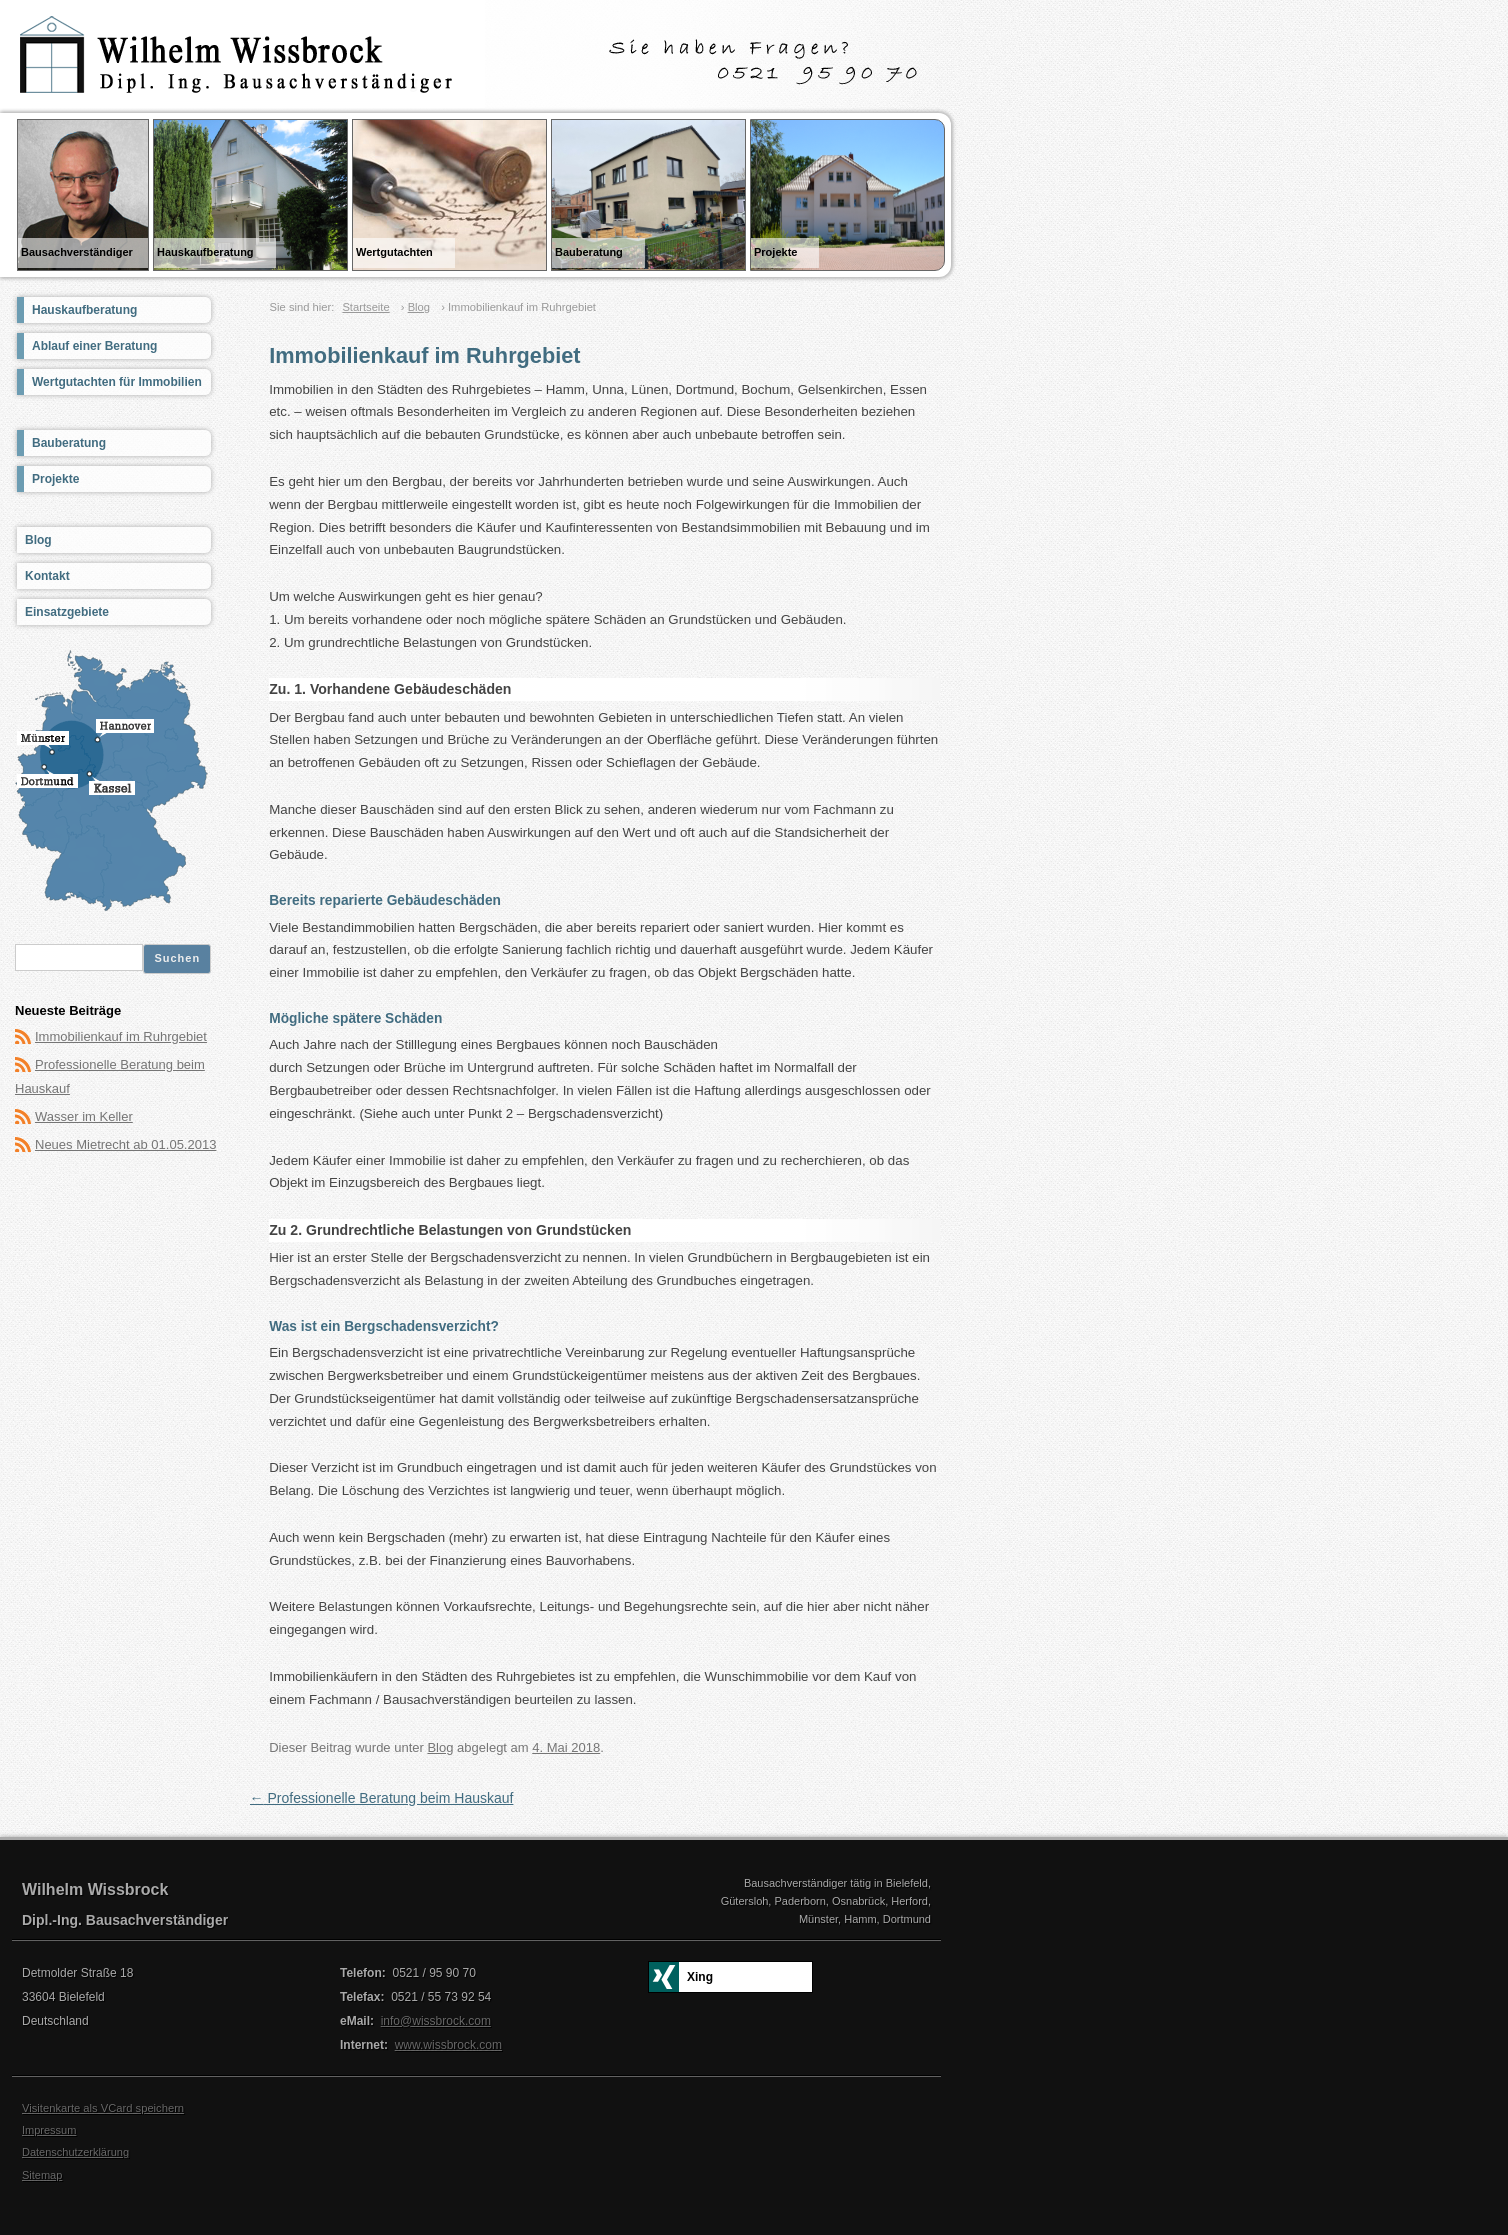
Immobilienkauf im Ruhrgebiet (121, 1036)
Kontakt (47, 576)
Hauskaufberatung (84, 310)
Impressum (49, 2130)
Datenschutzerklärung (75, 2152)
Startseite (365, 307)
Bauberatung (69, 443)
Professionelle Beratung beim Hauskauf (382, 1798)
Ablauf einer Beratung (94, 346)
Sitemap (42, 2175)
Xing (700, 1977)
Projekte (55, 479)
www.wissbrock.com (448, 2045)
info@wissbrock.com (436, 2021)
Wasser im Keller (84, 1116)
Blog (419, 307)
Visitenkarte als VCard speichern (103, 2108)
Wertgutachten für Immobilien (117, 382)
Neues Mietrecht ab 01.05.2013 (125, 1144)
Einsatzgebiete (67, 612)
